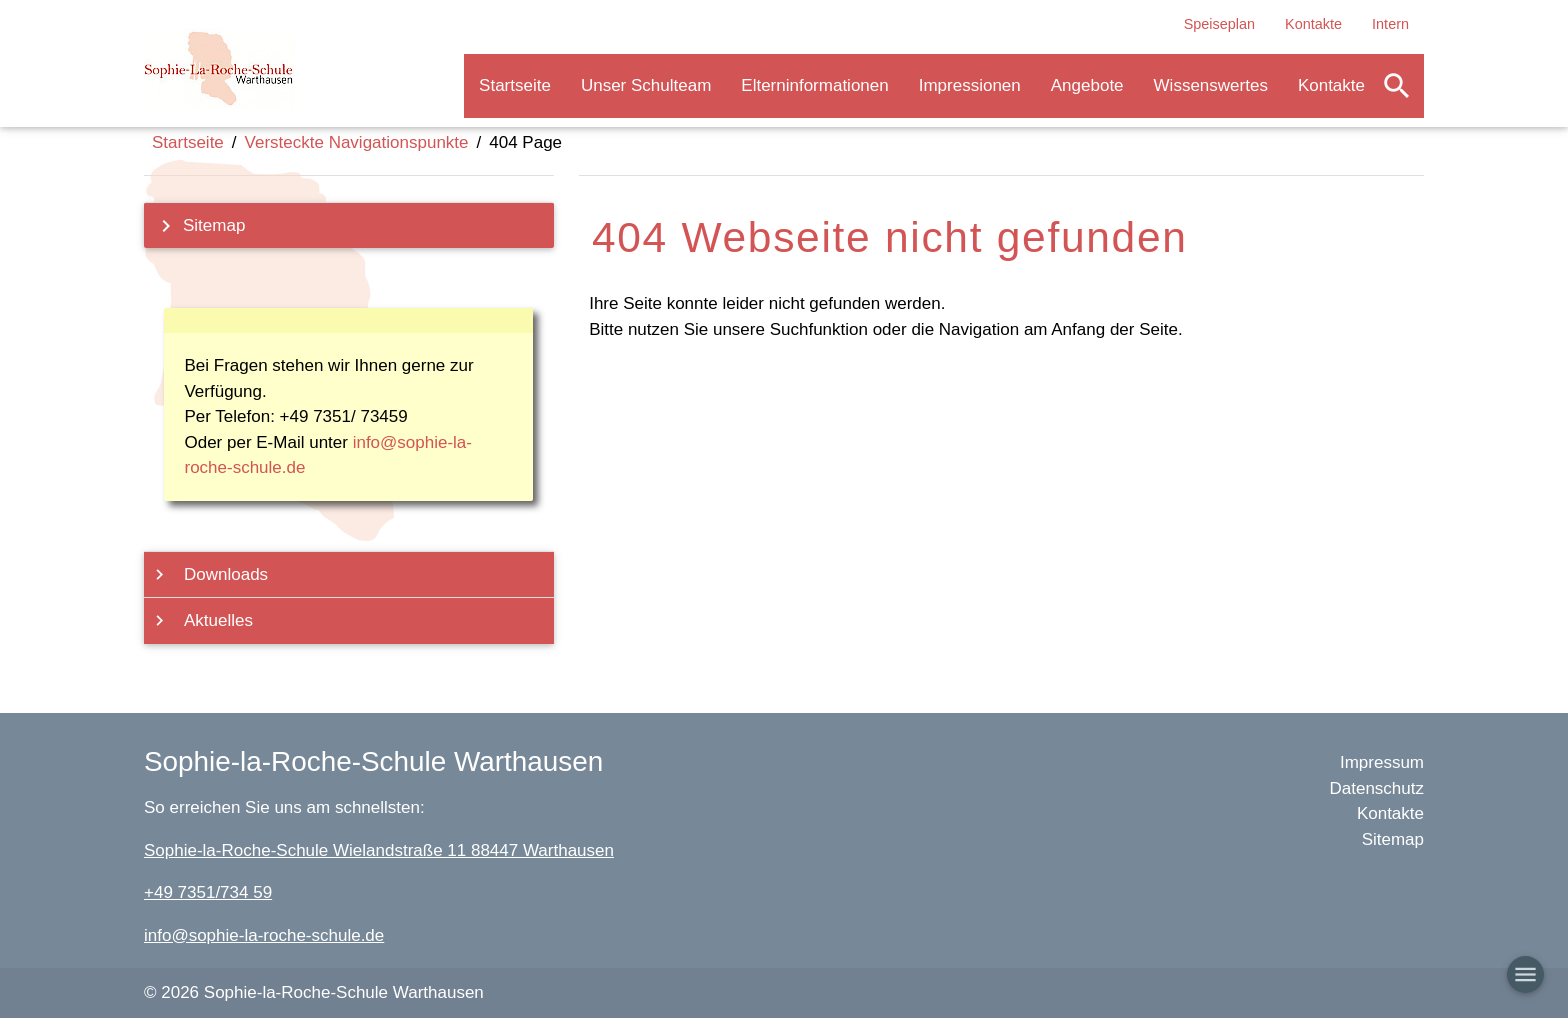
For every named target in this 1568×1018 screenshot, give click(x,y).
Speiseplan (1219, 24)
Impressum (1382, 762)
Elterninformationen (814, 85)
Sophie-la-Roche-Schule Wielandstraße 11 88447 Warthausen (379, 850)
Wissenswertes (1211, 85)
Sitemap (197, 226)
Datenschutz (1377, 788)
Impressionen (970, 85)
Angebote (1087, 85)
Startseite (515, 85)
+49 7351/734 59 (208, 892)
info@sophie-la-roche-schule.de (264, 935)
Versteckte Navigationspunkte (357, 142)
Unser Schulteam (646, 85)
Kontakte (1313, 24)
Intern (1390, 24)
